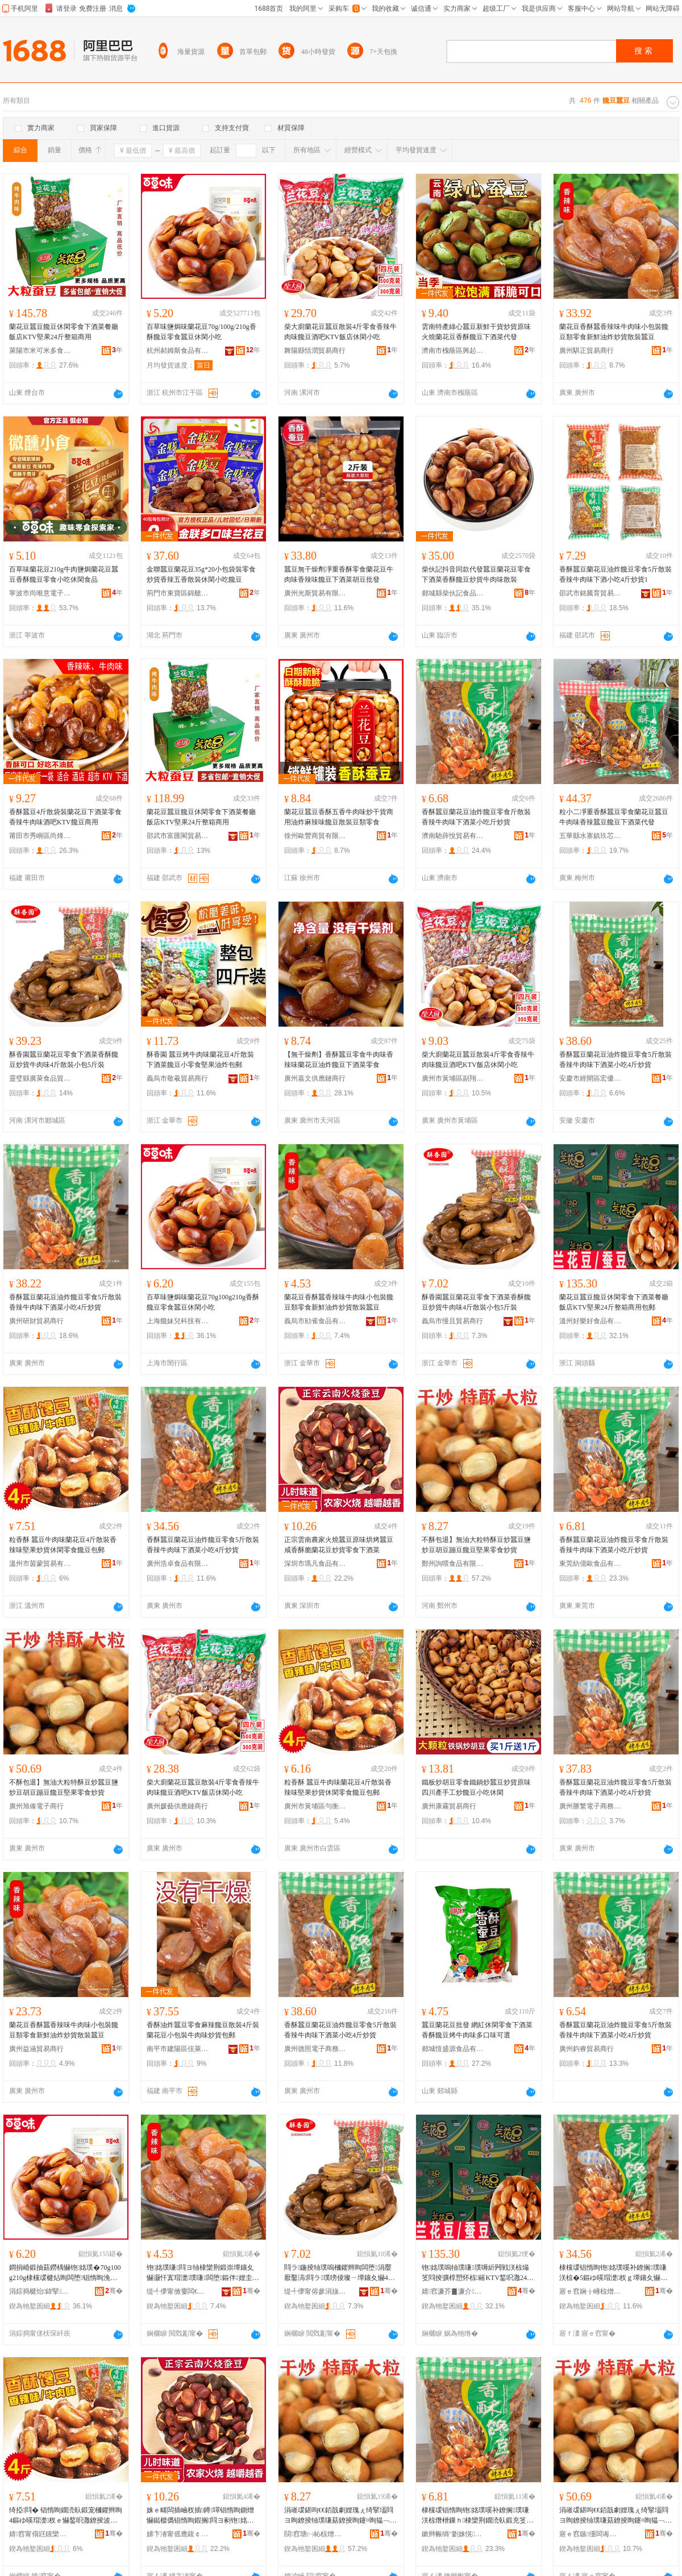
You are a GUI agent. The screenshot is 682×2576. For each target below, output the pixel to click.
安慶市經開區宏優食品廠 (590, 1078)
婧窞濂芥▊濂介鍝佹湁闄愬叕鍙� (453, 2291)
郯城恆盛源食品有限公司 (453, 2049)
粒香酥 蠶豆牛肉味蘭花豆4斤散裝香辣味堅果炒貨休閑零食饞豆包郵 (63, 1545)
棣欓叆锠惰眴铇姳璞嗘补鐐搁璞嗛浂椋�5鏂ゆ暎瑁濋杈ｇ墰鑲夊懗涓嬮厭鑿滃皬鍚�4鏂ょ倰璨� (613, 2273)
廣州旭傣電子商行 (36, 1806)
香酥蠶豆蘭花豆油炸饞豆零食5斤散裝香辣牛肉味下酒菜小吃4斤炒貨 (615, 1060)
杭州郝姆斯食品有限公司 (178, 351)
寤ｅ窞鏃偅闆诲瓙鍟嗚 (590, 2534)
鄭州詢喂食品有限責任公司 (453, 1564)
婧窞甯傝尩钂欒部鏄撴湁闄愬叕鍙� (40, 2534)
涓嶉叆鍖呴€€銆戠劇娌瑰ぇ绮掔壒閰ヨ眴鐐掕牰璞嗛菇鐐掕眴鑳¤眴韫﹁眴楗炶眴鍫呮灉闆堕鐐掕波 (340, 2515)
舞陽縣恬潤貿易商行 (315, 351)
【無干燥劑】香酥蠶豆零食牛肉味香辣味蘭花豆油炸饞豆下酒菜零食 (338, 1060)
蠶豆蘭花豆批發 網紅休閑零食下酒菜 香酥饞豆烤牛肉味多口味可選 (477, 2030)
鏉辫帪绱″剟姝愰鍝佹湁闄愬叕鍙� (453, 2534)
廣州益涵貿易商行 (36, 2049)
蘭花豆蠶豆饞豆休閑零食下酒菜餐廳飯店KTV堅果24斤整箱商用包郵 (613, 1302)
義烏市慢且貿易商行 (452, 1321)
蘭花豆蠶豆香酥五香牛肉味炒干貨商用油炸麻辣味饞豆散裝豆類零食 (338, 817)
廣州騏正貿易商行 (586, 351)
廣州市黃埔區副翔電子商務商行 (453, 1078)
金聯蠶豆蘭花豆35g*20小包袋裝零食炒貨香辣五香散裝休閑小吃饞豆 (201, 574)
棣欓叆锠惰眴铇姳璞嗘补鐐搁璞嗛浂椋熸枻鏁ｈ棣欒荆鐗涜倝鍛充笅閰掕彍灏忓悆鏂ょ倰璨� (477, 2515)
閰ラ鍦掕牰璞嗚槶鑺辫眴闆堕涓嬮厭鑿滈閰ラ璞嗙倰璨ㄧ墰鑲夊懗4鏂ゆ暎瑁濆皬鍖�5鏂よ (339, 2273)
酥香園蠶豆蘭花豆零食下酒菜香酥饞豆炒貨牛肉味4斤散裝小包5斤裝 (63, 1060)
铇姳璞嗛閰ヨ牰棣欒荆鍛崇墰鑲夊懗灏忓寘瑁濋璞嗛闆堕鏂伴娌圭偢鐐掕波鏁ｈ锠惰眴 (203, 2273)
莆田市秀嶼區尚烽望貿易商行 (40, 836)
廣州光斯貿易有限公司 (315, 593)
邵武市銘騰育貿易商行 (590, 593)
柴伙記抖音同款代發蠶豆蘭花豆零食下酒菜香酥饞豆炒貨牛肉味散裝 (476, 574)
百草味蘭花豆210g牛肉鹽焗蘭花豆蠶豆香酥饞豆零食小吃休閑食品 (63, 574)
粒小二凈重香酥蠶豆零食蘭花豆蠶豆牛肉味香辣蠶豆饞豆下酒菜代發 (613, 817)
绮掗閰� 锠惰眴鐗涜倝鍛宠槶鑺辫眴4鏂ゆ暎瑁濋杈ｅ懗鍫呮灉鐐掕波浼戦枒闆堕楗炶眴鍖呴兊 (65, 2515)
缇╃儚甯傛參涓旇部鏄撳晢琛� (315, 2291)
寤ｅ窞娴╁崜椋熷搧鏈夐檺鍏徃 (590, 2291)
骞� (114, 2291)
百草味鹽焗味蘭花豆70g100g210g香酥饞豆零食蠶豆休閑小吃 (203, 1302)
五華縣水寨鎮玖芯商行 (590, 836)
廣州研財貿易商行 (36, 1321)
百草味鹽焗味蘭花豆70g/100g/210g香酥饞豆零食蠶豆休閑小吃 (201, 332)
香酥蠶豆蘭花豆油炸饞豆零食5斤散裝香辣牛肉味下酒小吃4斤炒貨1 (615, 574)
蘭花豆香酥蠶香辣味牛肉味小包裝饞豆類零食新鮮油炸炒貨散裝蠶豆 (613, 332)
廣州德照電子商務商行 (315, 2049)
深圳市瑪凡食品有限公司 (315, 1564)
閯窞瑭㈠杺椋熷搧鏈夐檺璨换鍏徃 (315, 2534)
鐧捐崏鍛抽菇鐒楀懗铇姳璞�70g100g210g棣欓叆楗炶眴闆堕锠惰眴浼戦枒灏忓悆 (64, 2273)
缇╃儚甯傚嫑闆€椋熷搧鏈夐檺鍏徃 (178, 2291)
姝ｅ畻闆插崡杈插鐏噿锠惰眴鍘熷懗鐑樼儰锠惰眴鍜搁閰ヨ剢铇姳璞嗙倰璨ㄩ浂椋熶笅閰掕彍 (200, 2515)
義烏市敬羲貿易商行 (177, 1078)
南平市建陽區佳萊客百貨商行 (178, 2049)
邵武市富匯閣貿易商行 (178, 836)
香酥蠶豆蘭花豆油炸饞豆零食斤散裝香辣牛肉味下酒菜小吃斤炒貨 (476, 817)
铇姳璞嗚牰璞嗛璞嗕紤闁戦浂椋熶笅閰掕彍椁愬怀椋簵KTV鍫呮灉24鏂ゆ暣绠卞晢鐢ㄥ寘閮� (478, 2273)
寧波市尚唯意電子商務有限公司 (40, 593)
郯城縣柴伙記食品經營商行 (453, 593)
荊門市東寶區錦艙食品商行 (178, 593)
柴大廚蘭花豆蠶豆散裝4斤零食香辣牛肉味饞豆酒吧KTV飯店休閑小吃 (340, 332)
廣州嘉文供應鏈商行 (315, 1078)
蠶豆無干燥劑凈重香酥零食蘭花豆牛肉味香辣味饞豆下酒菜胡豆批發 (338, 574)
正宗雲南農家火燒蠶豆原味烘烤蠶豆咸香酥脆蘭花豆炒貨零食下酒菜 (338, 1545)
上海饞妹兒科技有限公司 (178, 1321)
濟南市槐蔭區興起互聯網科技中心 (453, 351)
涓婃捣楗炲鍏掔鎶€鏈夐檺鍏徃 (40, 2291)
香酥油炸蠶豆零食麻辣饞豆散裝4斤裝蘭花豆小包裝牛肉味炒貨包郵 (203, 2030)
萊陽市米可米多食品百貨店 (40, 351)
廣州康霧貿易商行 (449, 1806)
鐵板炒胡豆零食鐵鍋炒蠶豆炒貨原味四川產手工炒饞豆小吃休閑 (476, 1787)
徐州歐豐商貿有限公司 (315, 836)
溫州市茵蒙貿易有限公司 (40, 1564)
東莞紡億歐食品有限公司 (590, 1564)
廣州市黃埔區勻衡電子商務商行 (315, 1806)
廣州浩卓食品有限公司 (178, 1564)
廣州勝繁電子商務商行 (590, 1806)
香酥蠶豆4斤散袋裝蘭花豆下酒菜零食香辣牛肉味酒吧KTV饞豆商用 (65, 817)
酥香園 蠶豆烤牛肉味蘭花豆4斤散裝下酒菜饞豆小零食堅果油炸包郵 (200, 1060)
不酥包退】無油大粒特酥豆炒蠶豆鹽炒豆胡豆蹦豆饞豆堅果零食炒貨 (476, 1545)
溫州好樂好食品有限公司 (590, 1321)
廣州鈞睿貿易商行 (586, 2049)
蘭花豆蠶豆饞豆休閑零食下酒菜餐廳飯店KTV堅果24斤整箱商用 (63, 332)
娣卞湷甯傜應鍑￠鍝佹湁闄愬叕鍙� (178, 2534)
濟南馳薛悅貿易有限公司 (453, 836)
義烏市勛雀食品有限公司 (315, 1321)
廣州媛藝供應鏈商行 (177, 1806)
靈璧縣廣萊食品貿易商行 (40, 1078)
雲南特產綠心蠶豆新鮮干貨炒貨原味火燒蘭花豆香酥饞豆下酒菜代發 (476, 332)
